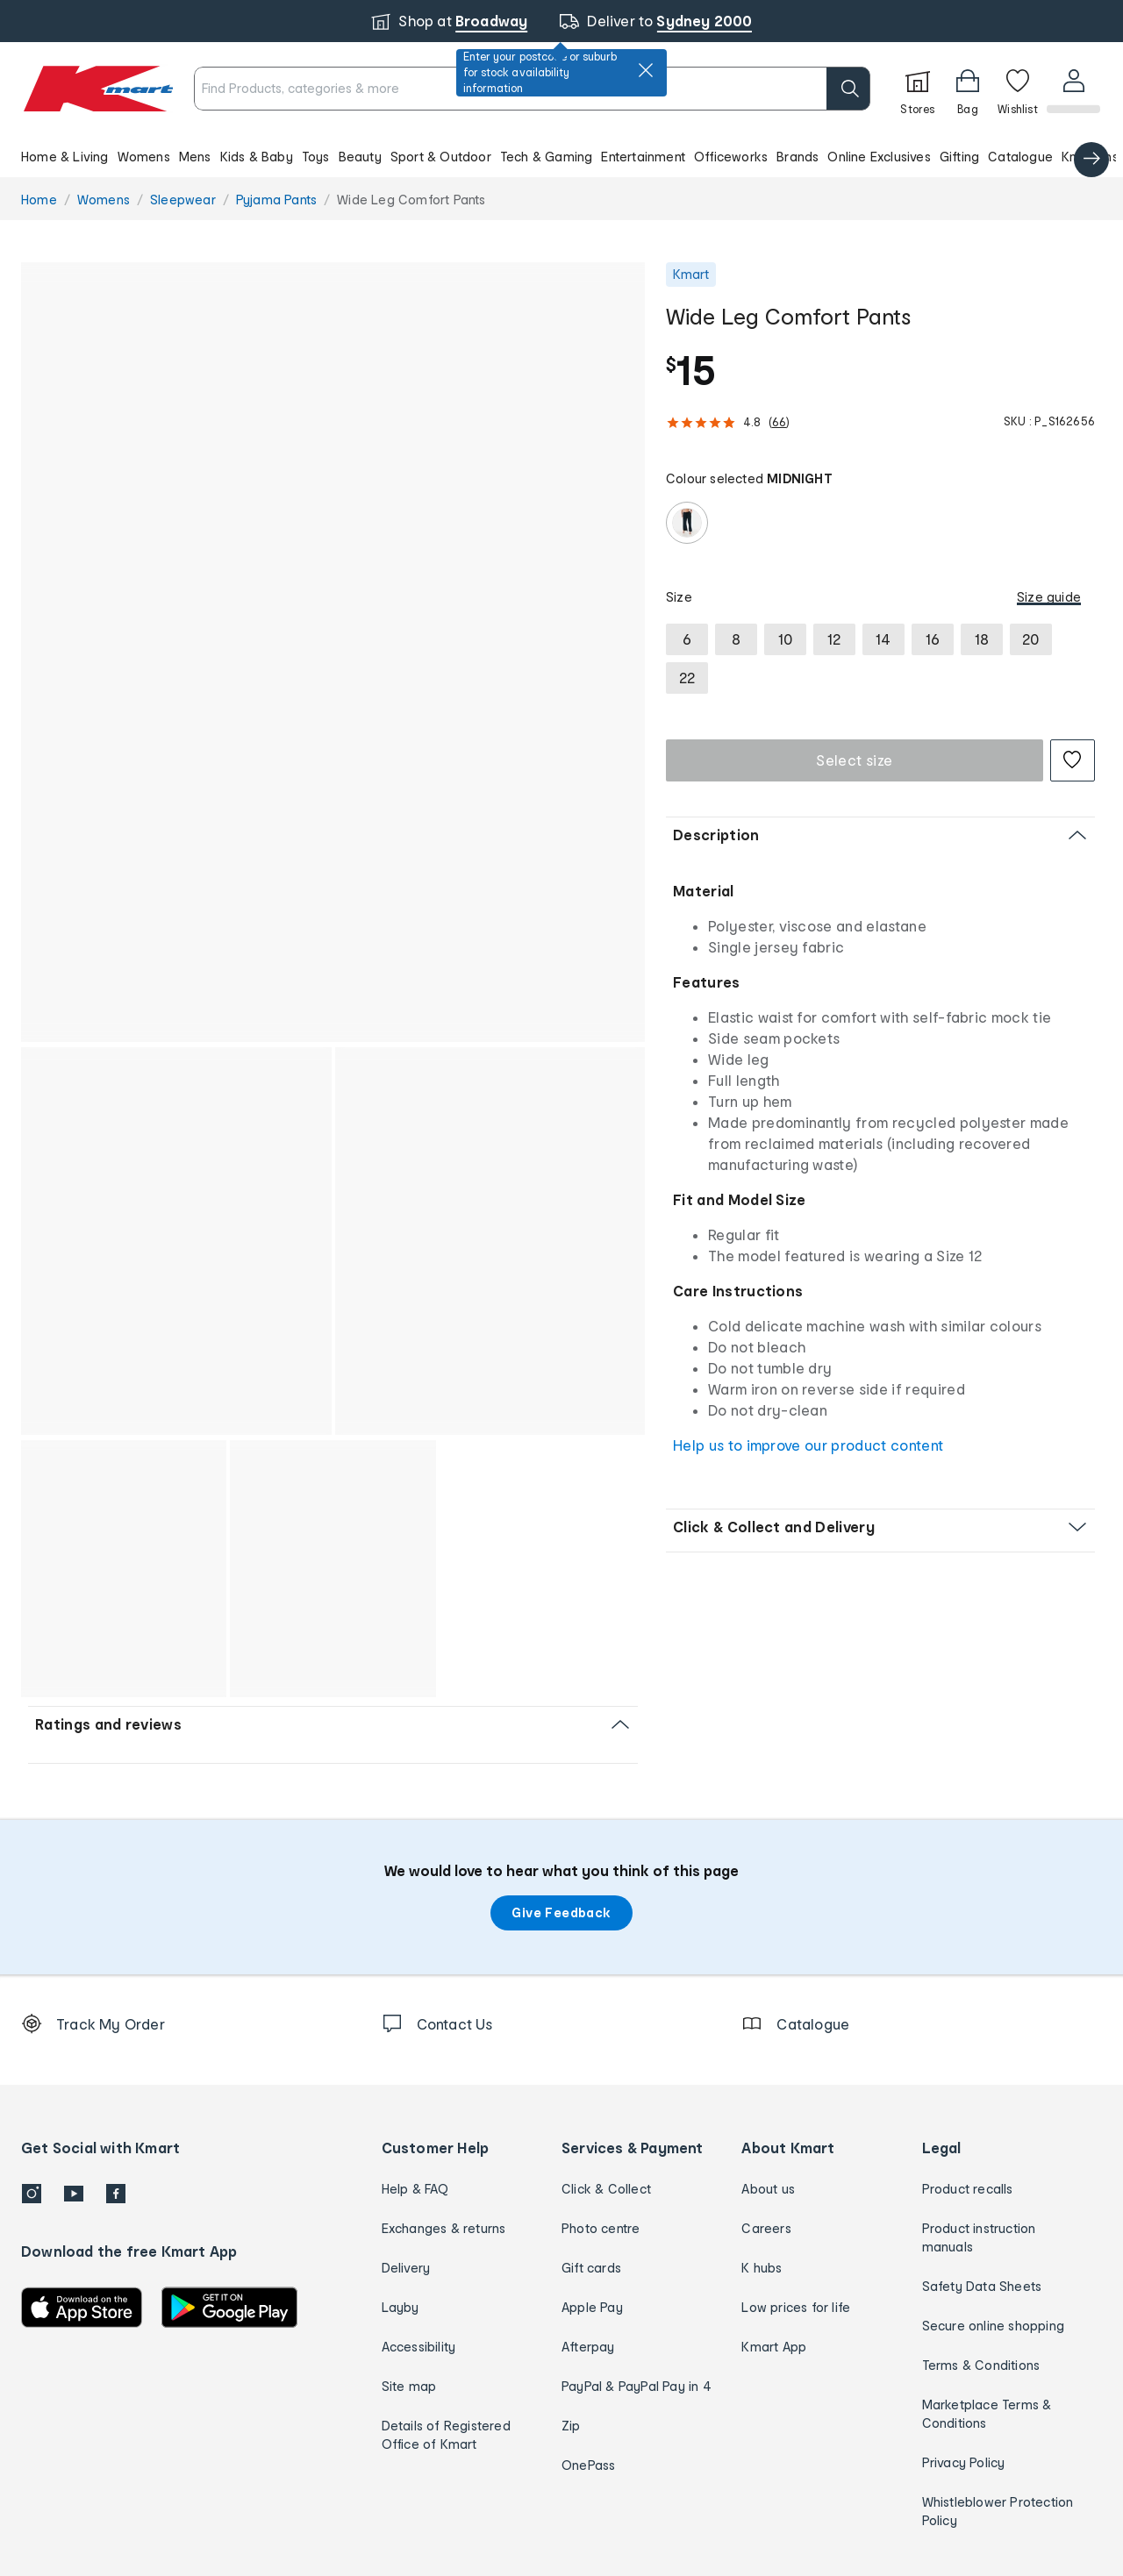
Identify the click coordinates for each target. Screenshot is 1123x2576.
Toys (316, 156)
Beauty (360, 156)
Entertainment (643, 156)
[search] (847, 89)
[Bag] (966, 88)
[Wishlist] (1016, 88)
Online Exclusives (878, 156)
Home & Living (65, 156)
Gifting (959, 156)
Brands (797, 156)
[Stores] (916, 88)
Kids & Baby (256, 156)
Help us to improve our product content (808, 1445)
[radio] (687, 523)
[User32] (1072, 88)
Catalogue (1020, 156)
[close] (646, 70)
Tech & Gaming (546, 156)
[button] (561, 156)
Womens (144, 156)
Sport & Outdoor (440, 156)
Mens (195, 156)
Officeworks (731, 156)
